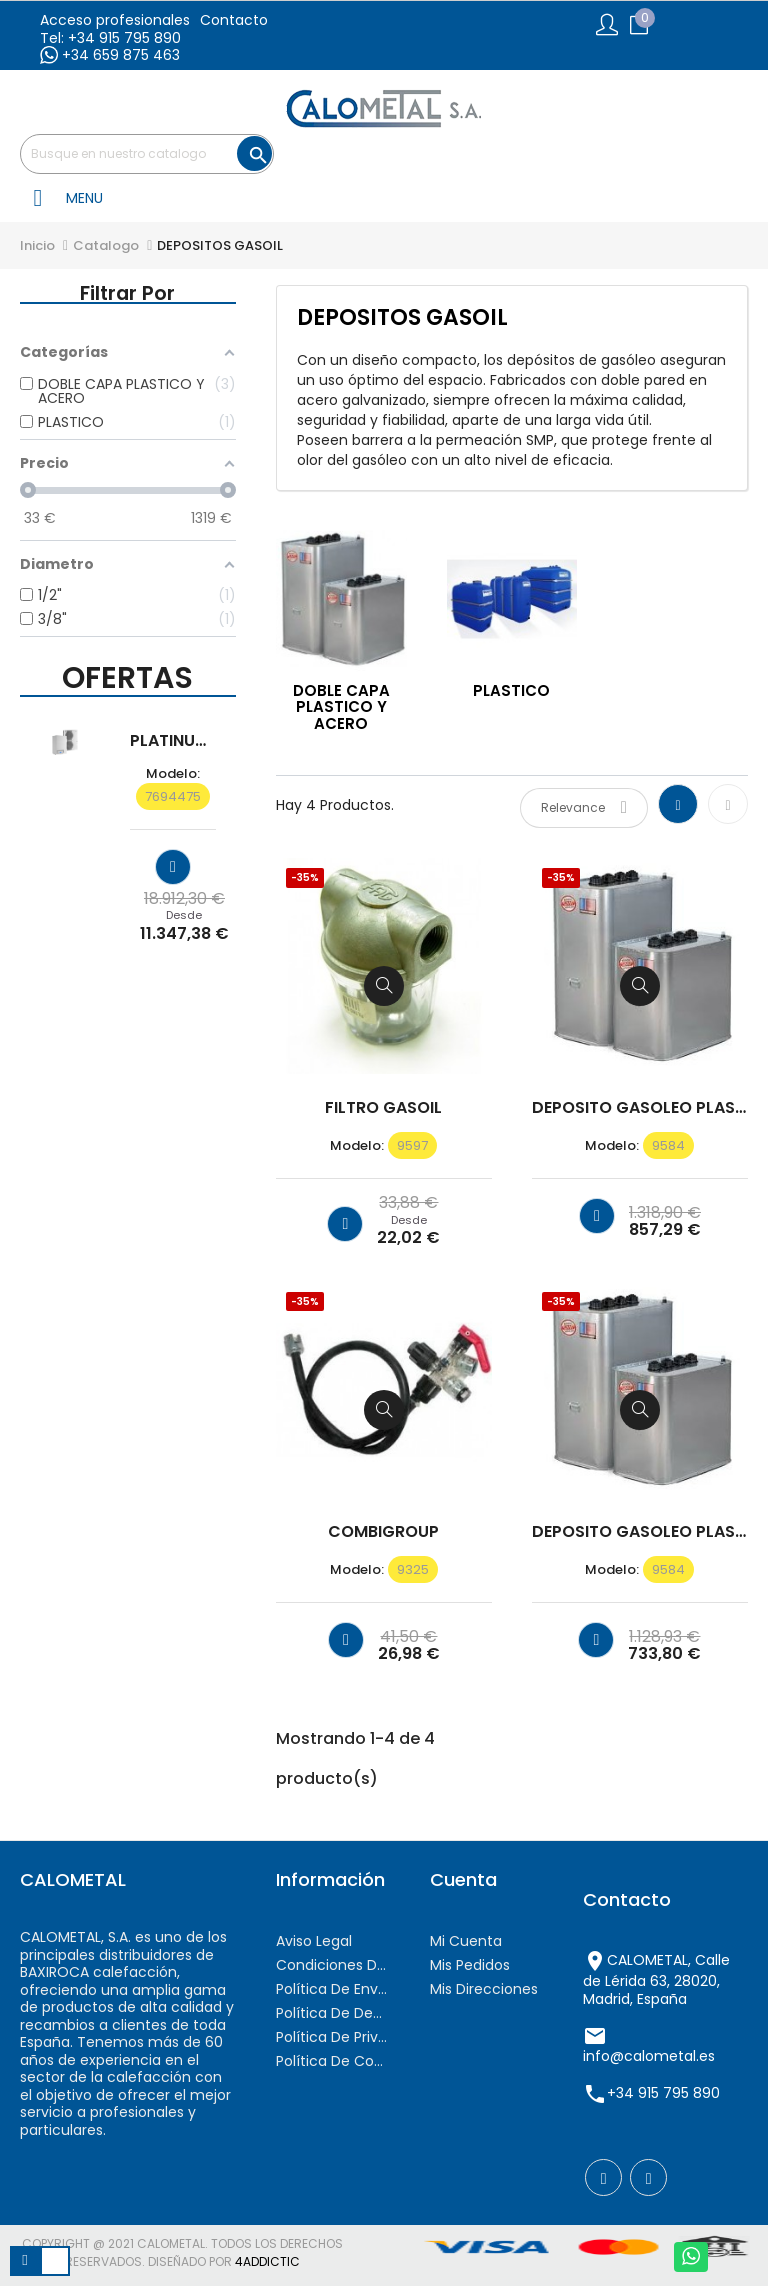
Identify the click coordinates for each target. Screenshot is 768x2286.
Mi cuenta (466, 1941)
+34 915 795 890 (663, 2093)
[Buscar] (147, 154)
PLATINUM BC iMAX (173, 741)
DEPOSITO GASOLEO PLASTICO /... (640, 1108)
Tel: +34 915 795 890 (110, 38)
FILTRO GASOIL (383, 1108)
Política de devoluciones (333, 2013)
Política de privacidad (333, 2037)
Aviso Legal (314, 1941)
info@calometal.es (649, 2056)
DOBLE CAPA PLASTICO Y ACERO (341, 707)
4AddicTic (267, 2261)
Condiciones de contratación (333, 1965)
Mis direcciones (484, 1989)
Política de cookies (333, 2061)
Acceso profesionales (115, 20)
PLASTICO (511, 690)
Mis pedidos (470, 1965)
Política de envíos (333, 1989)
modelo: (173, 774)
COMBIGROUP (383, 1532)
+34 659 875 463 (110, 55)
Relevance (584, 807)
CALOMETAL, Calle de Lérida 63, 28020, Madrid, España (656, 1979)
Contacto (234, 20)
